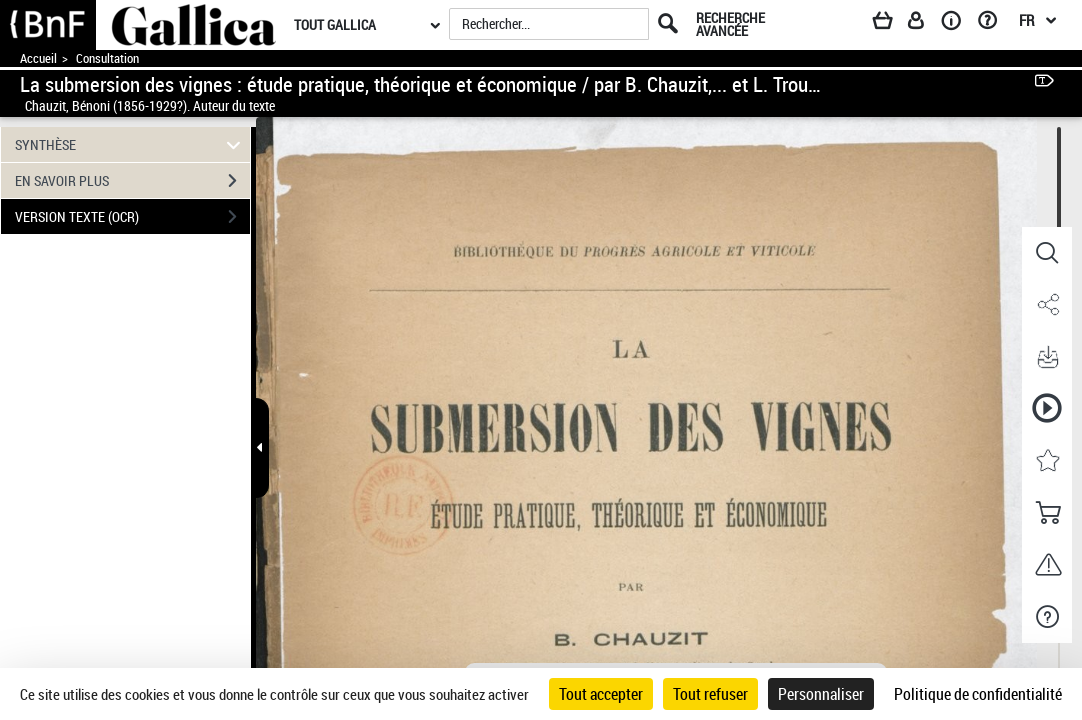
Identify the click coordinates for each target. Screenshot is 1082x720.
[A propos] (958, 24)
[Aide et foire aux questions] (994, 24)
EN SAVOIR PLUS (132, 181)
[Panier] (892, 24)
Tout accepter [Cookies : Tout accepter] (601, 694)
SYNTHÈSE (130, 144)
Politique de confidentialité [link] (978, 694)
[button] (1047, 253)
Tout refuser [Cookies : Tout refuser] (710, 694)
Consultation (107, 58)
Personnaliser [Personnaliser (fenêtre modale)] (821, 694)
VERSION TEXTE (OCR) (132, 217)
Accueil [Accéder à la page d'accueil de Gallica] (38, 58)
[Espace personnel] (925, 24)
